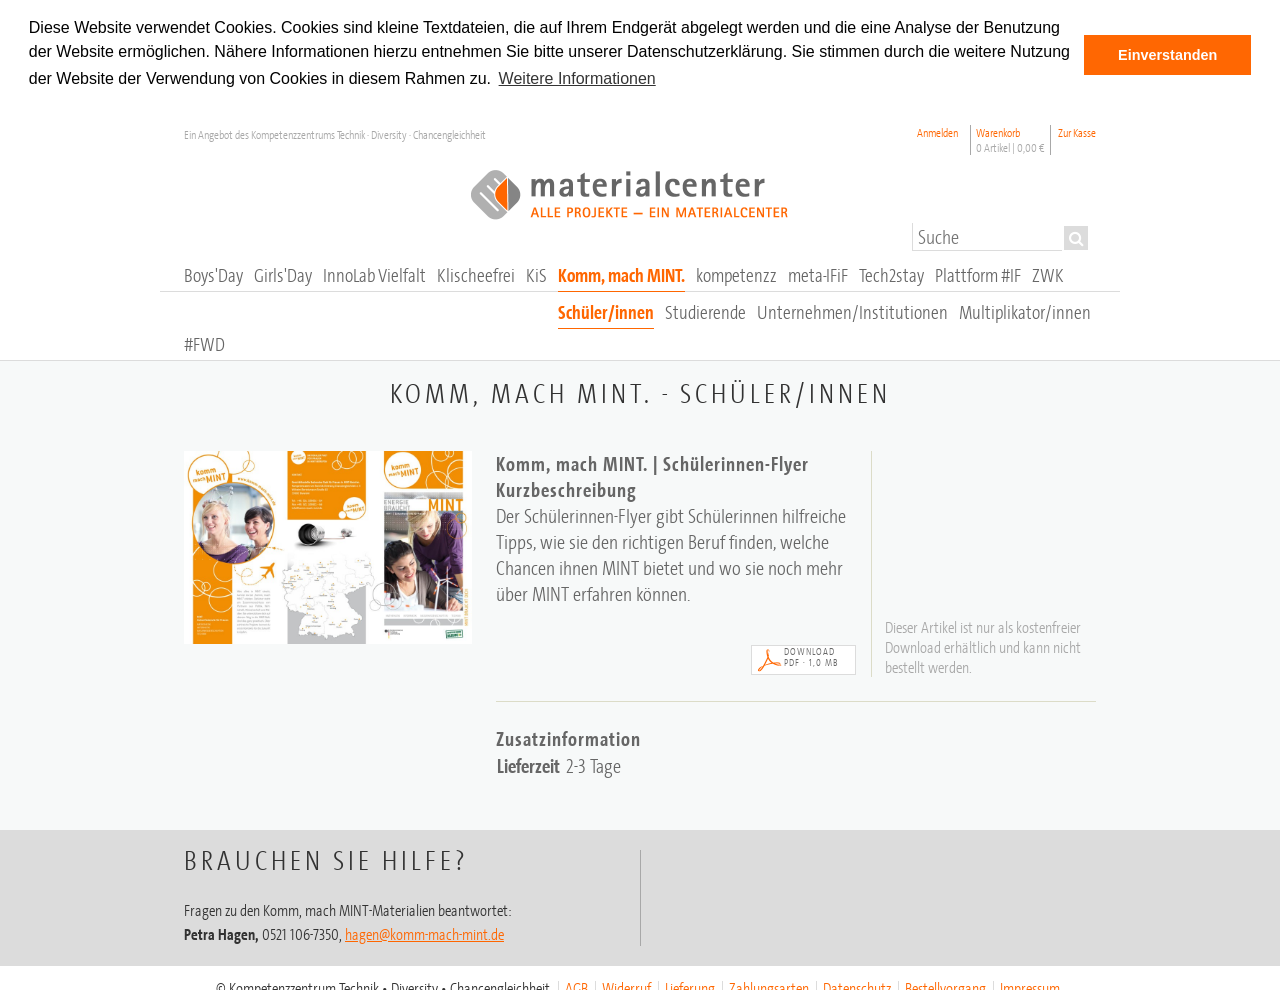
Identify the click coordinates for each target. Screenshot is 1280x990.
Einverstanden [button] (1167, 55)
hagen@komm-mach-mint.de (424, 933)
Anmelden (937, 131)
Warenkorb (1010, 139)
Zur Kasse (1077, 131)
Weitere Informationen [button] (577, 78)
